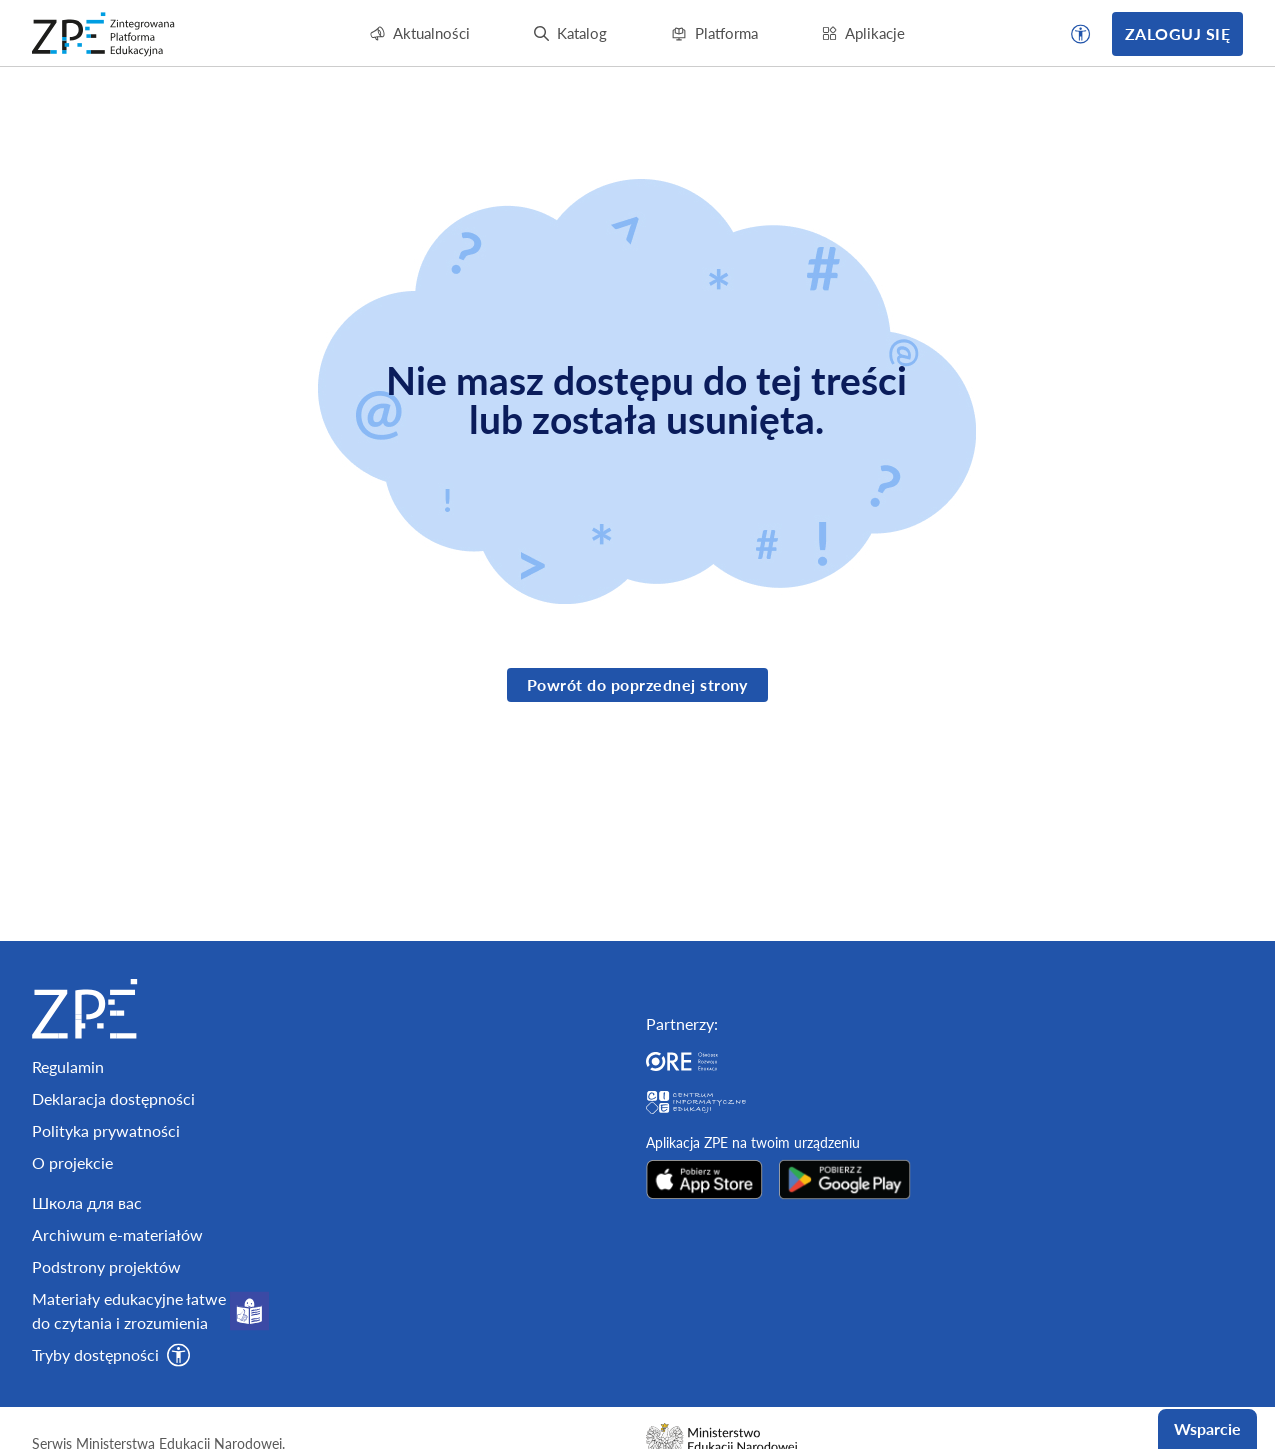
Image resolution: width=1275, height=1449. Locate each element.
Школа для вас (87, 1354)
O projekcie (72, 1314)
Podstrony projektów (106, 1418)
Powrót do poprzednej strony (637, 684)
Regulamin (68, 1218)
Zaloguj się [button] (1177, 33)
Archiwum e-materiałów (117, 1386)
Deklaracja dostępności (113, 1250)
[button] (1081, 34)
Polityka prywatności (106, 1282)
